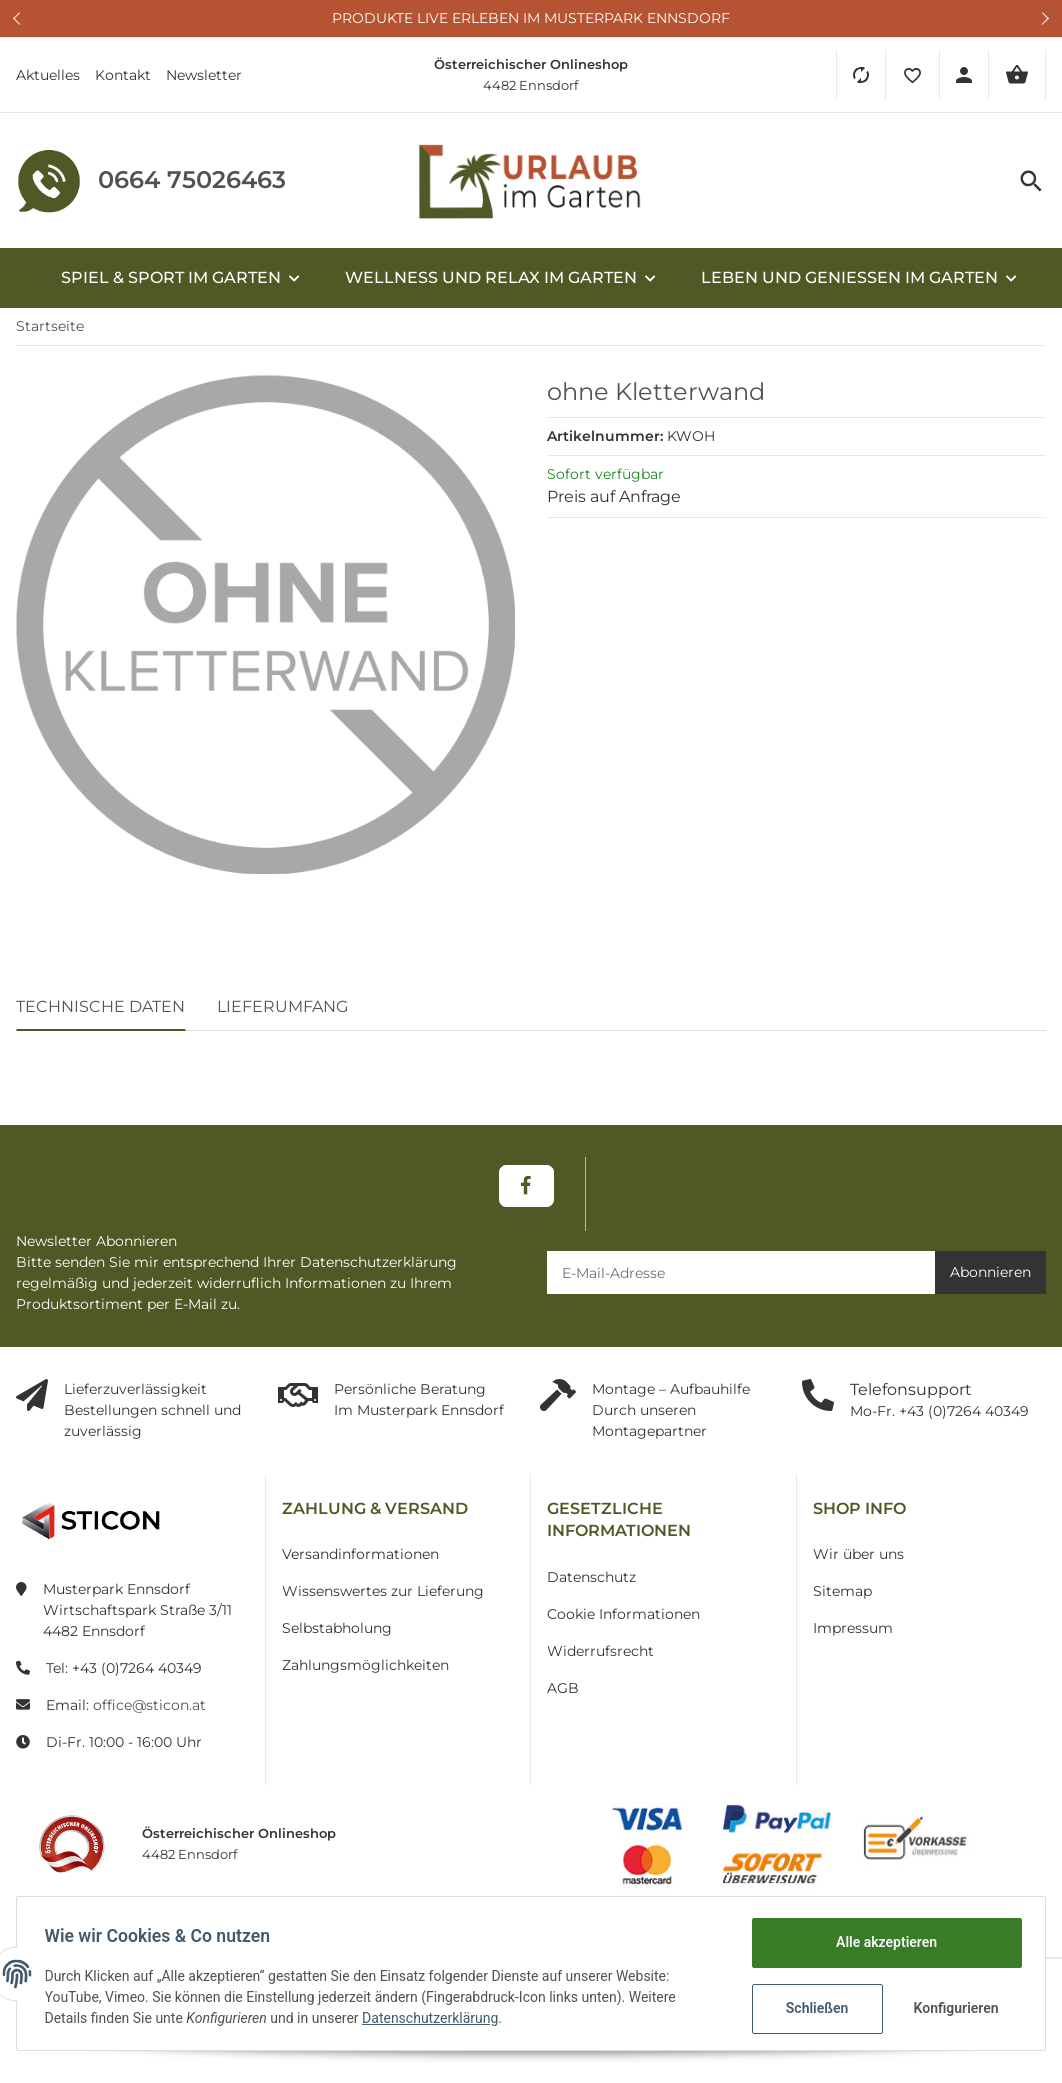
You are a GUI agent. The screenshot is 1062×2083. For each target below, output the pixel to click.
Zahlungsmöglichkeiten (365, 1665)
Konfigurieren (953, 2008)
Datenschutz (591, 1577)
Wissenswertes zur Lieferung (383, 1591)
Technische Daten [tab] (100, 1006)
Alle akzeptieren (881, 1942)
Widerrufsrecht (600, 1651)
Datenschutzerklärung (435, 2018)
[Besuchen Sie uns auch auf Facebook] (526, 1186)
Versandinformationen (360, 1554)
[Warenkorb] (1017, 75)
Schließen (812, 2008)
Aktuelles (48, 75)
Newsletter (204, 75)
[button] (912, 75)
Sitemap (842, 1591)
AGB (563, 1688)
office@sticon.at (149, 1705)
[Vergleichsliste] (860, 75)
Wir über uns (858, 1554)
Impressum (853, 1628)
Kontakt (123, 75)
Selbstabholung (337, 1628)
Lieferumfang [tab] (282, 1006)
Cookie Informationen (623, 1614)
